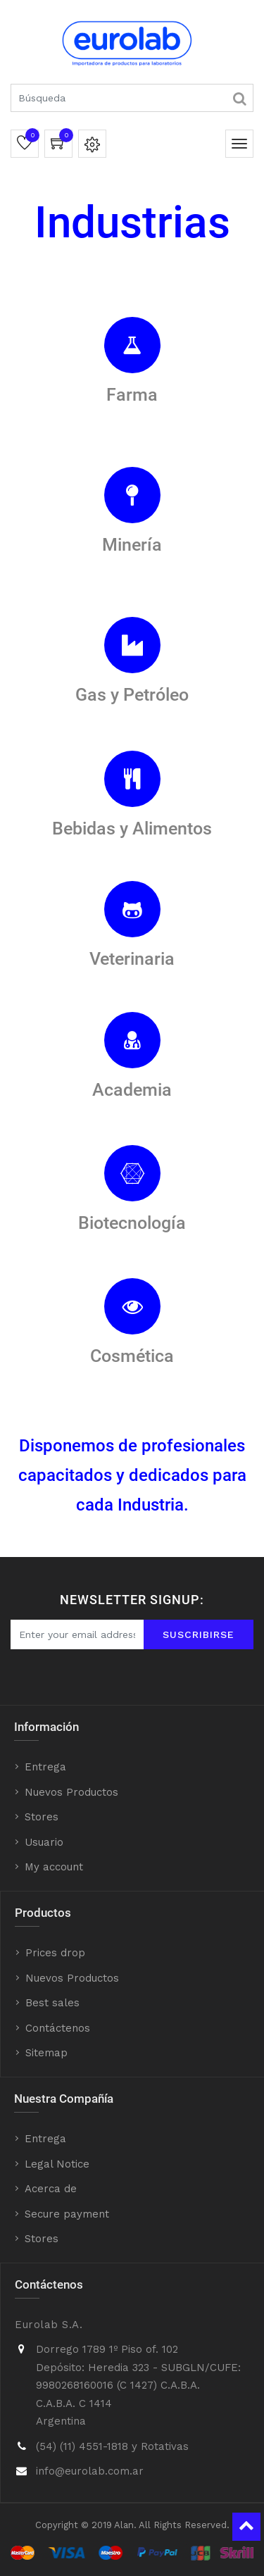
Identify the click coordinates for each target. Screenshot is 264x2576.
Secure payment (67, 2214)
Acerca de (51, 2188)
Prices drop (55, 1952)
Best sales (52, 2002)
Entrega (45, 1767)
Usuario (44, 1842)
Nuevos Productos (71, 1792)
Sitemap (46, 2052)
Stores (41, 1817)
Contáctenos (57, 2028)
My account (54, 1867)
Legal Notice (57, 2164)
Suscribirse (198, 1634)
